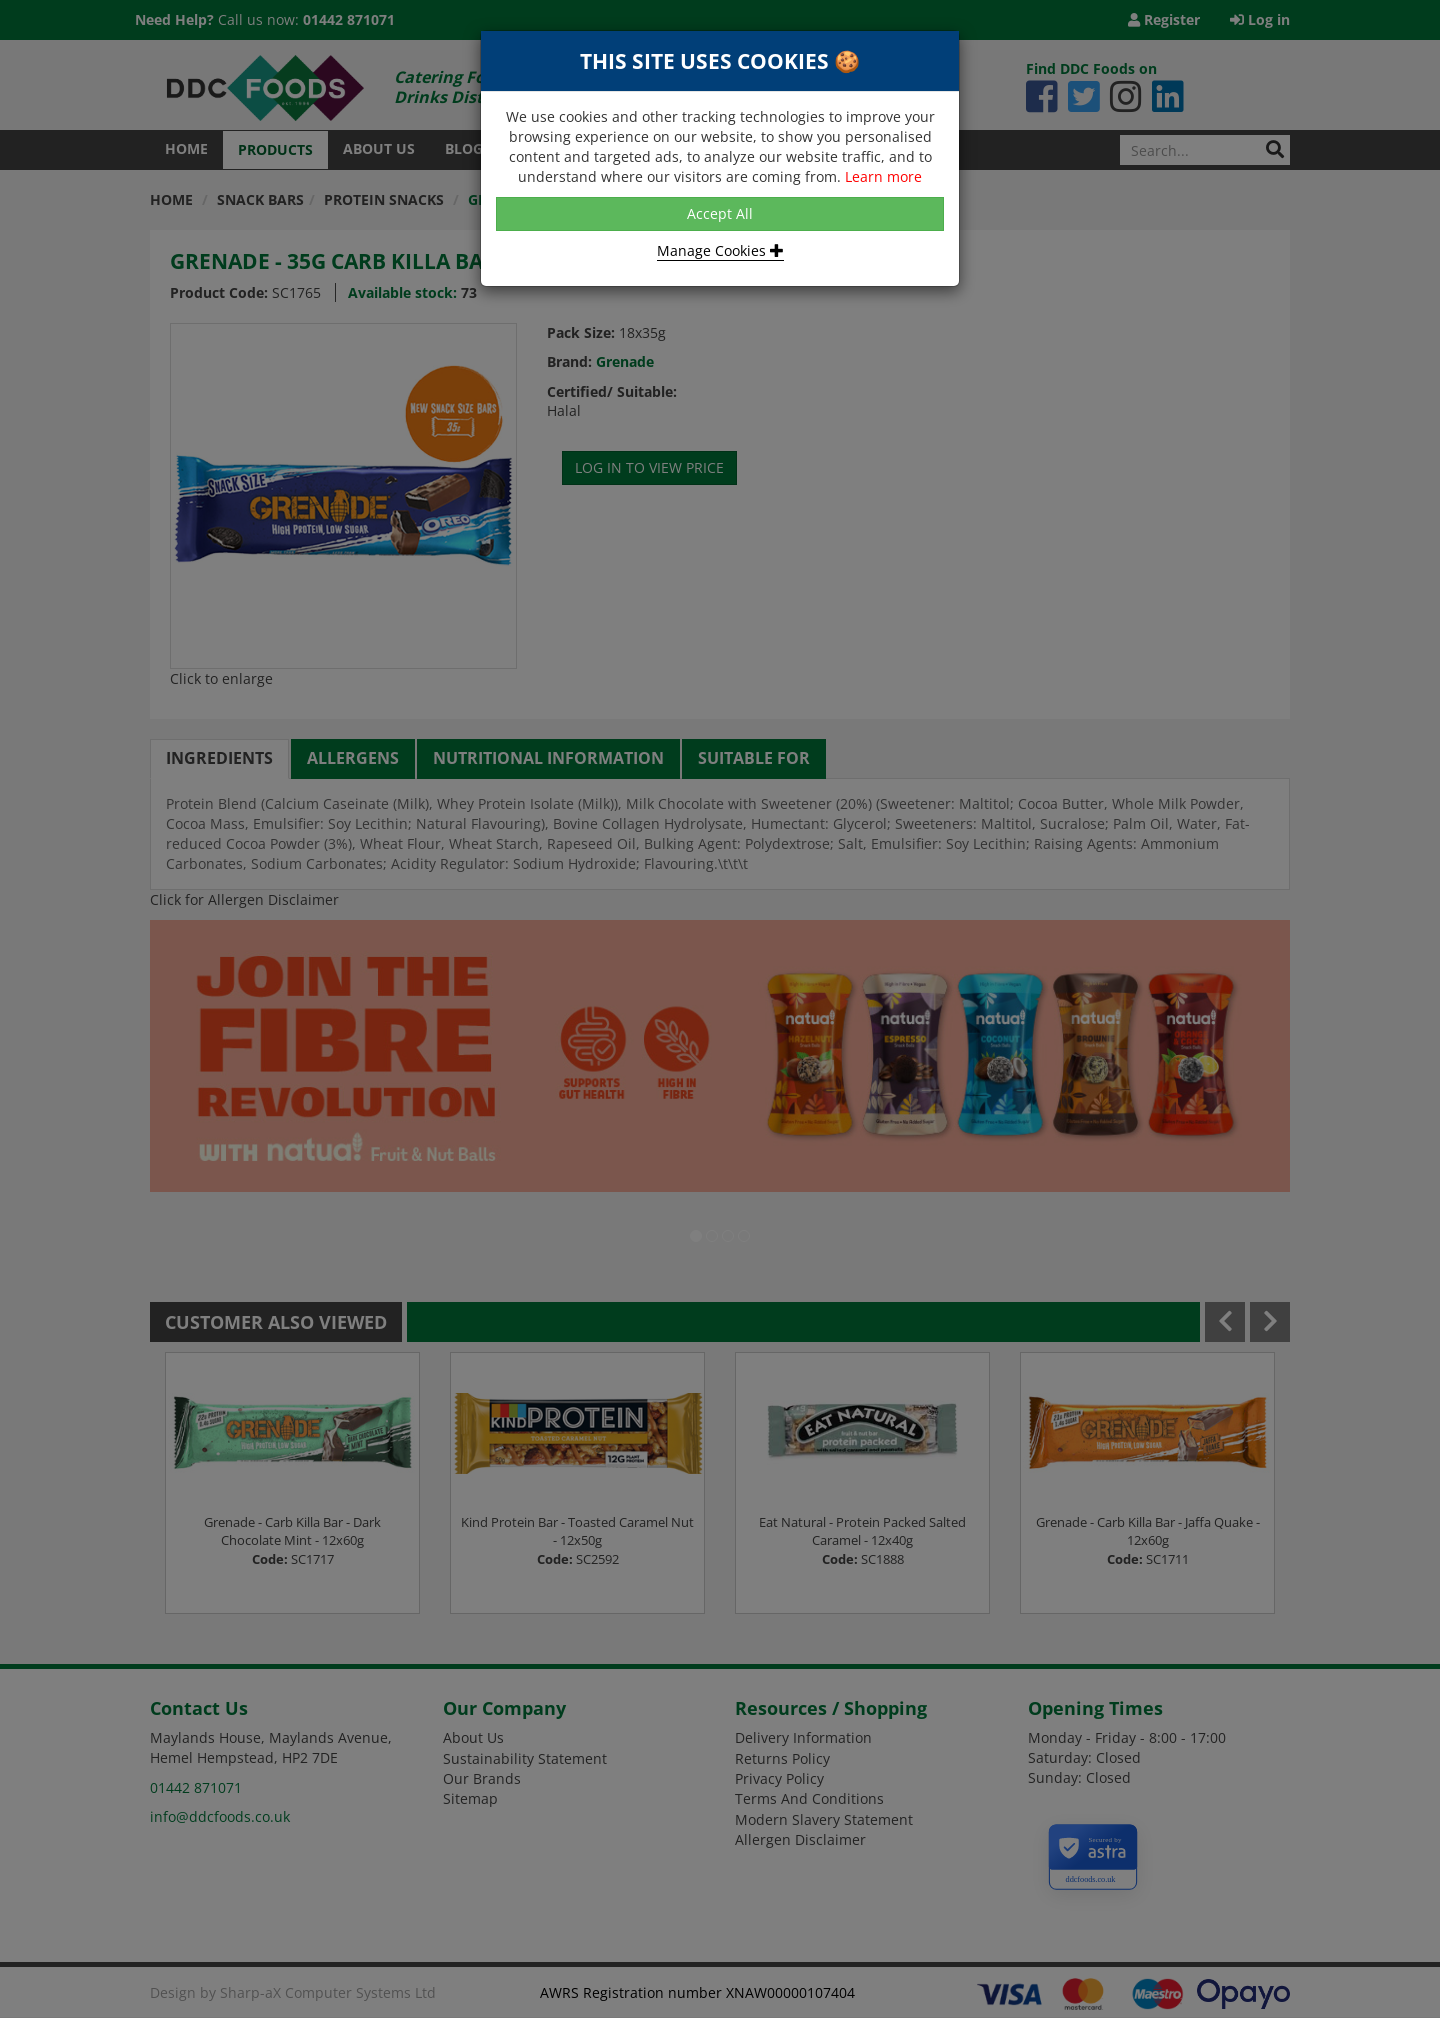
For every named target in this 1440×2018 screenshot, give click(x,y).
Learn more (883, 176)
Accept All (720, 213)
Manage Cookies (720, 250)
